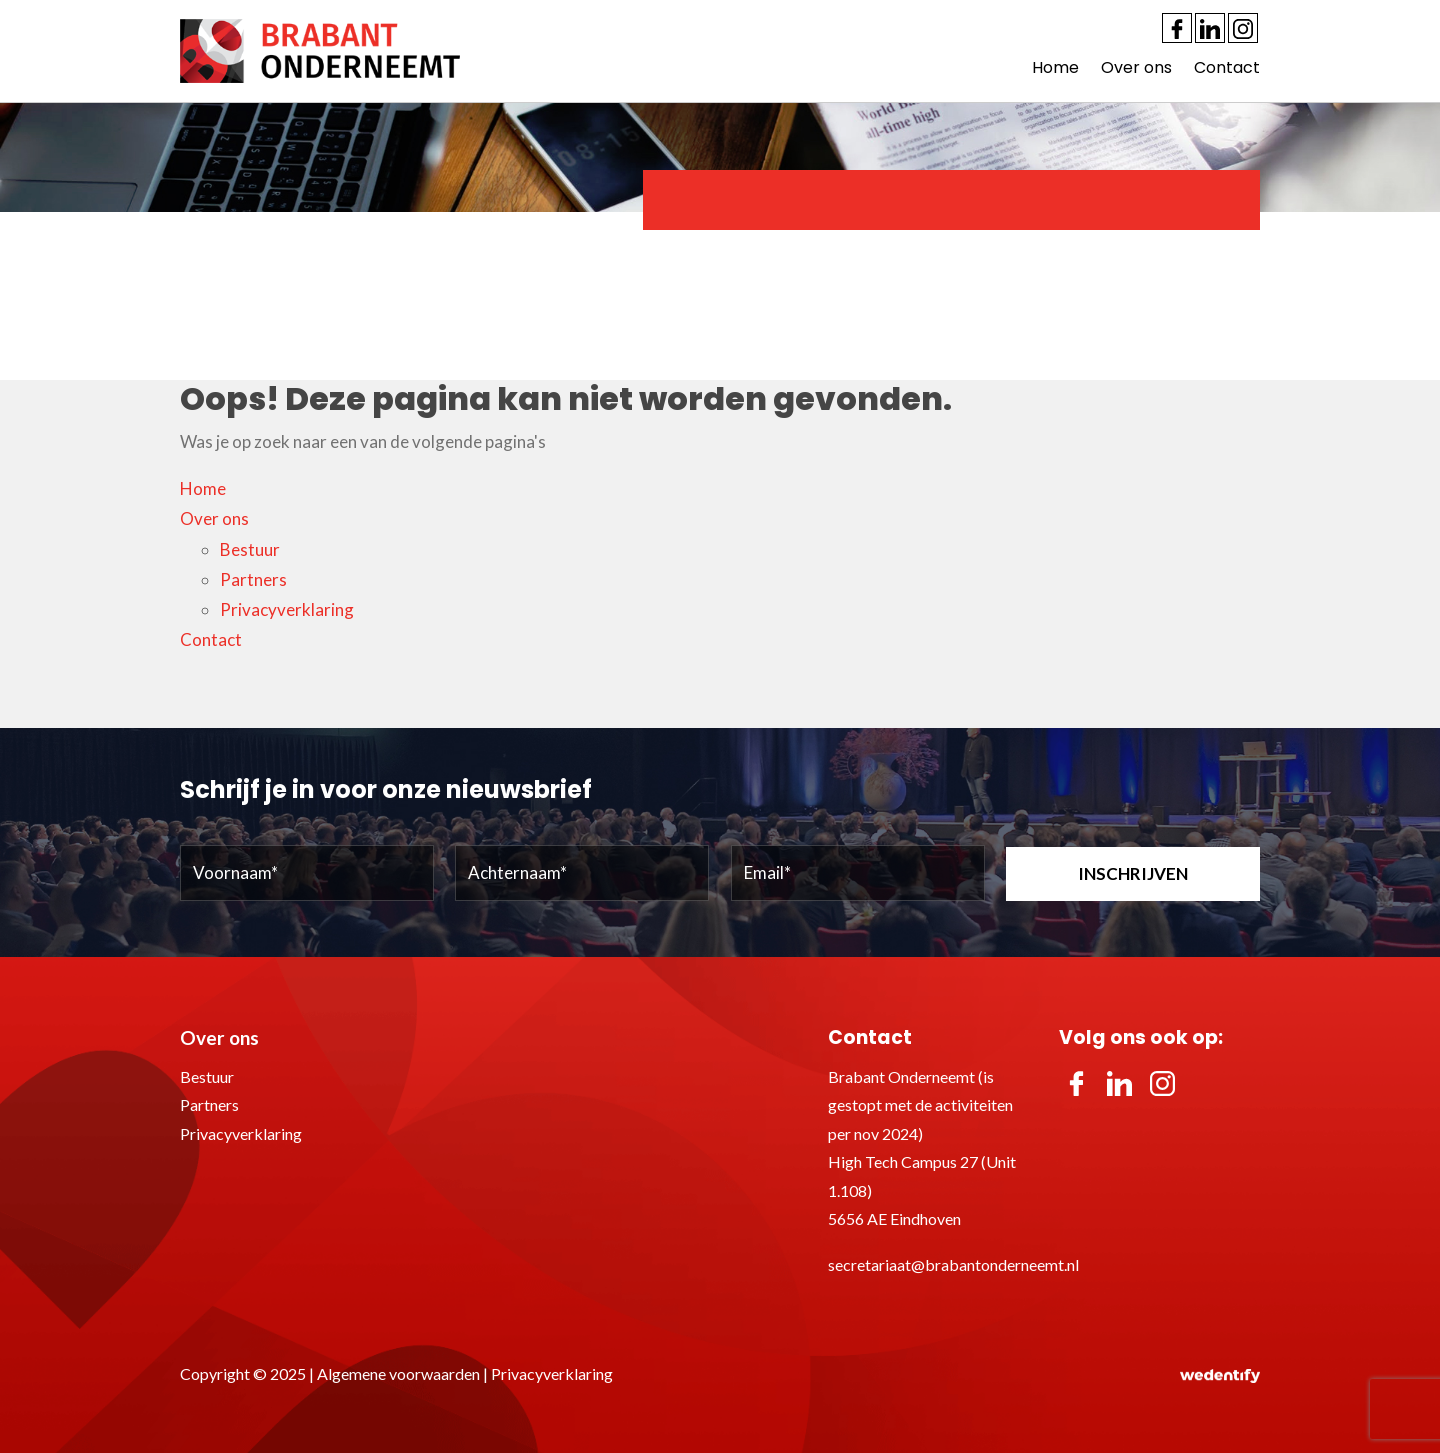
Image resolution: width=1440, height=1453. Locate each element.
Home (1055, 67)
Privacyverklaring (287, 609)
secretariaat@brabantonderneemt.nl (953, 1264)
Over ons (1136, 67)
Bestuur (250, 549)
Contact (1227, 67)
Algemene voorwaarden (398, 1373)
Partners (253, 579)
